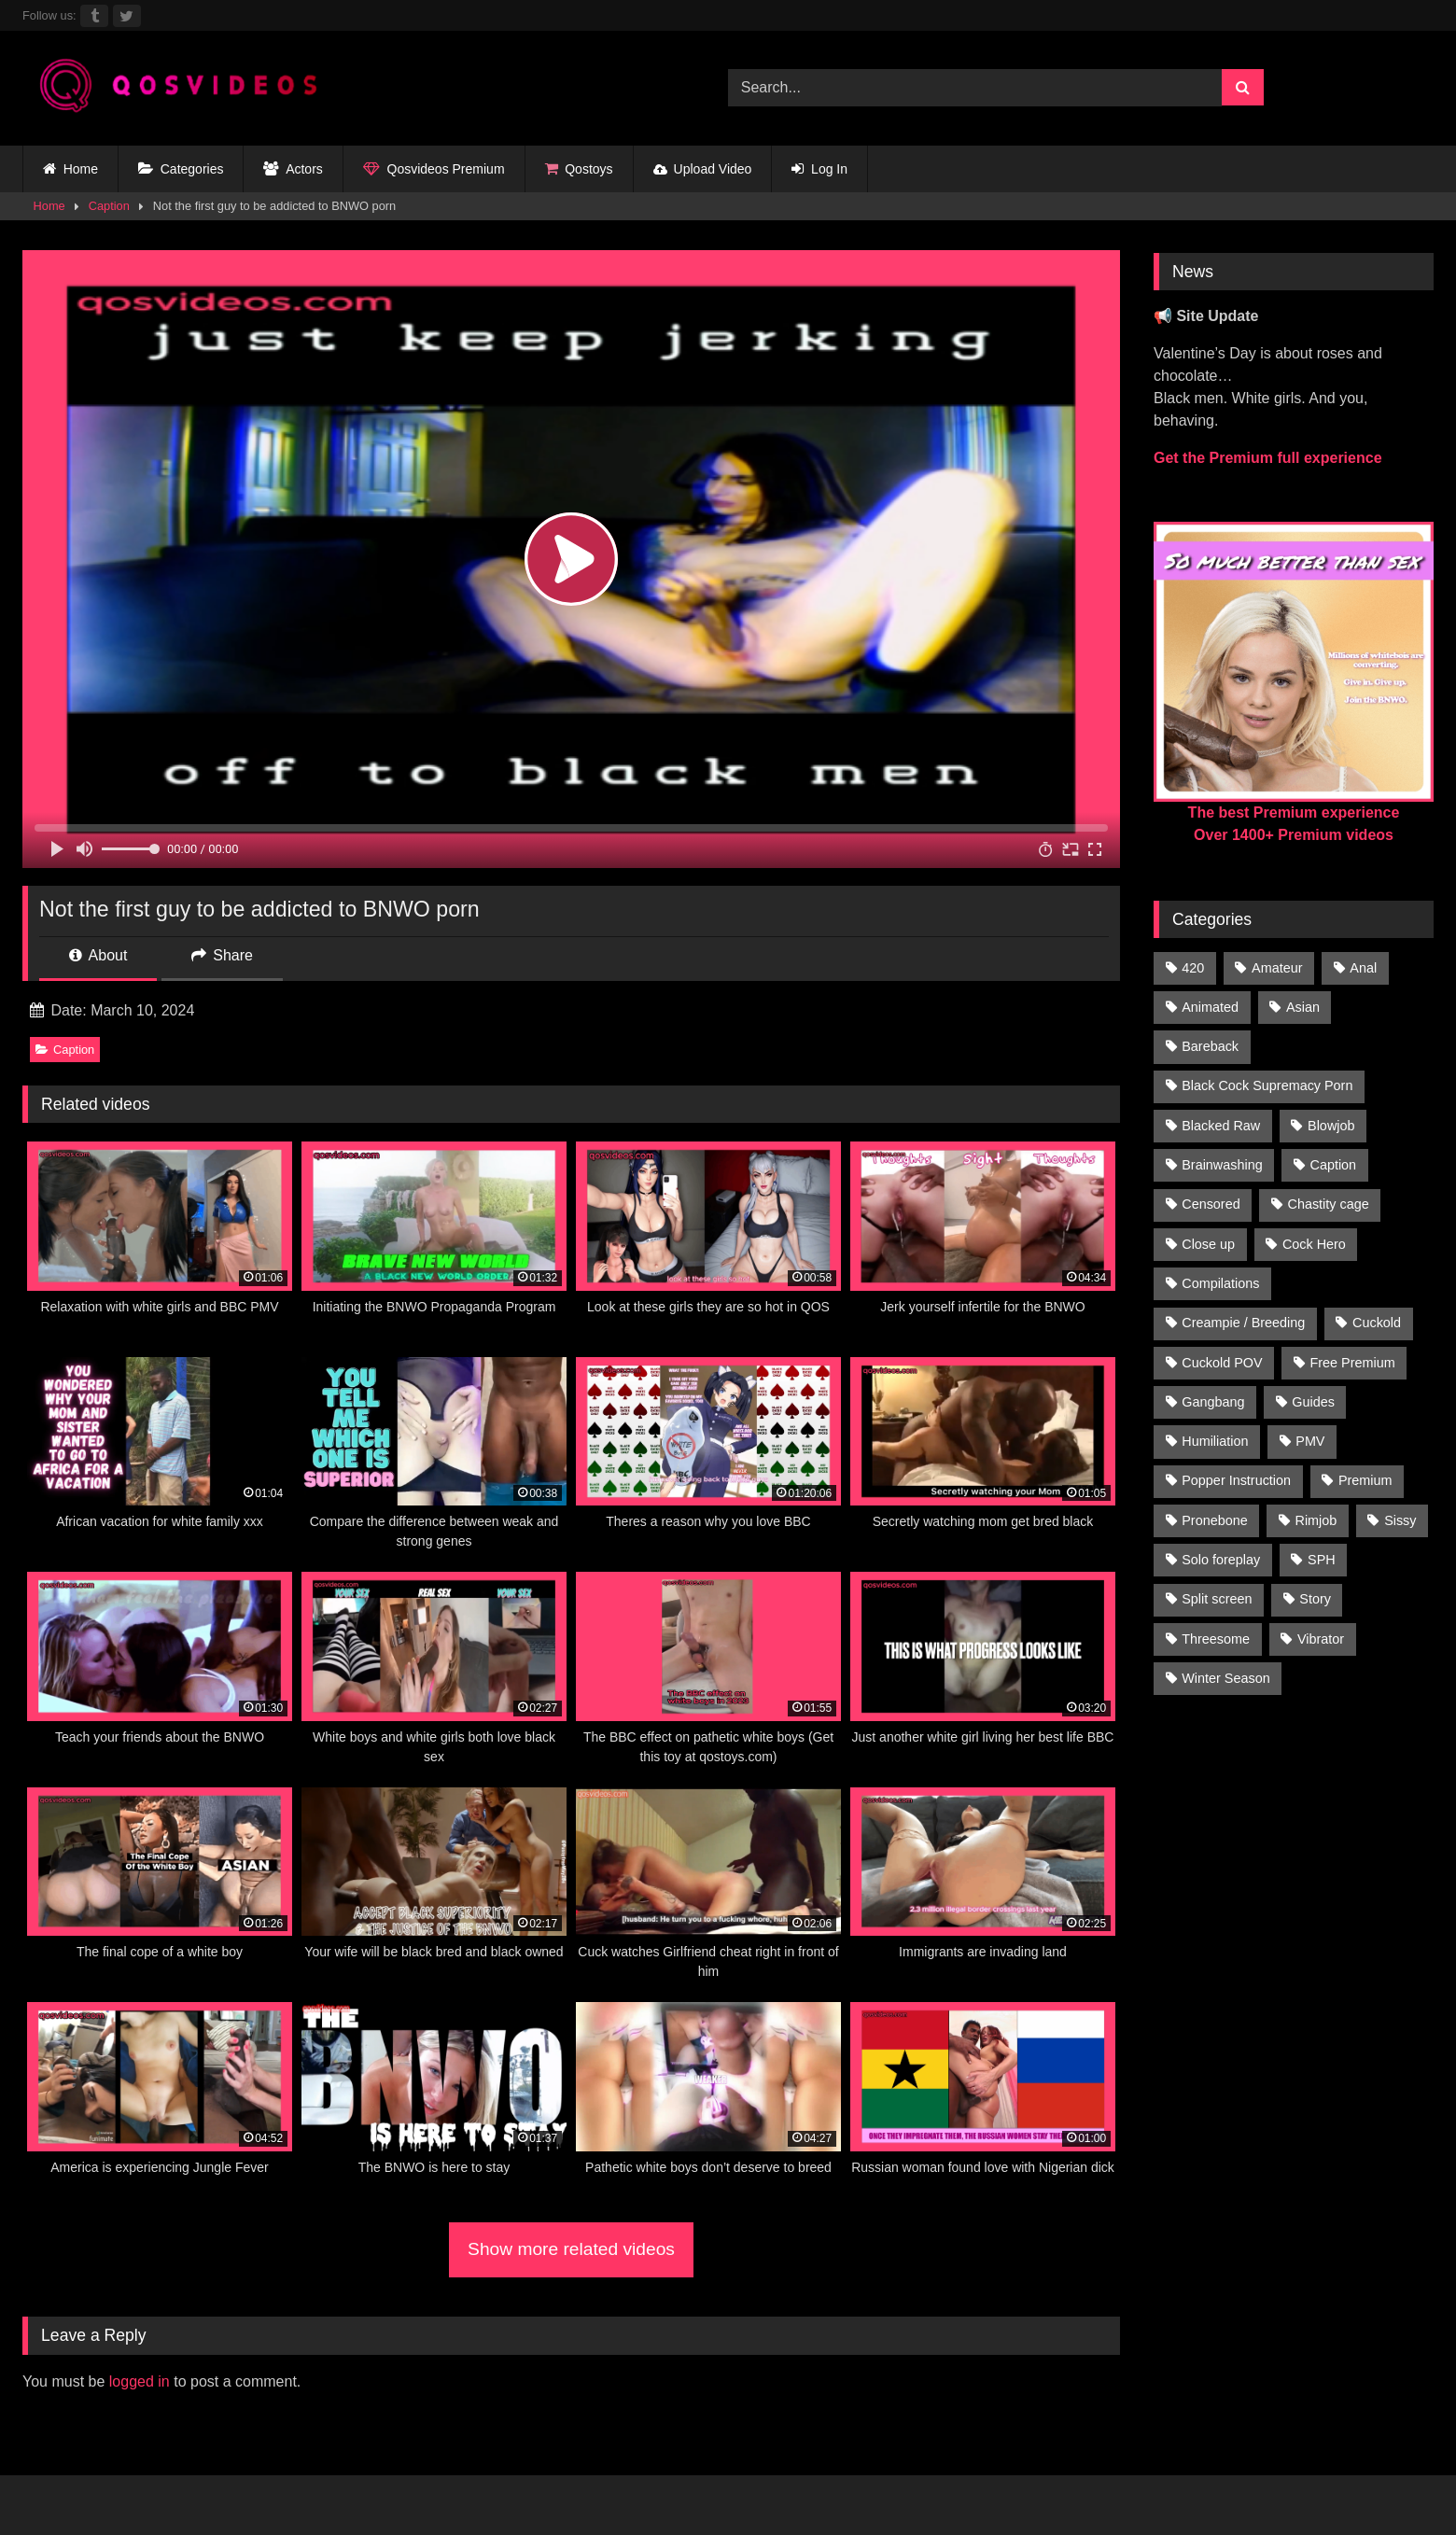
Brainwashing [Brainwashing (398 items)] (1222, 1164)
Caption (109, 206)
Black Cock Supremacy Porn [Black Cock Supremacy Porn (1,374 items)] (1267, 1085)
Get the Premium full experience (1268, 458)
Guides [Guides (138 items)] (1313, 1401)
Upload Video (702, 168)
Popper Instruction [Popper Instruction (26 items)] (1236, 1480)
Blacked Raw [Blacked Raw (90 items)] (1221, 1125)
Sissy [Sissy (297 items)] (1400, 1520)
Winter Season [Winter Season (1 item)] (1225, 1678)
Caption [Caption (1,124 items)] (1333, 1164)
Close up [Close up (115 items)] (1208, 1244)
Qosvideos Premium (434, 169)
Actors (292, 169)
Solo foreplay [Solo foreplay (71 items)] (1221, 1559)
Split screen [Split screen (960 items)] (1217, 1598)
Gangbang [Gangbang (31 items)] (1213, 1401)
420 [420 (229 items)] (1193, 967)
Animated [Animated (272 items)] (1210, 1007)
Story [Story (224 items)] (1315, 1598)
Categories (180, 169)
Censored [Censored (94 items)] (1210, 1204)
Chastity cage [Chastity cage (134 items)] (1328, 1204)
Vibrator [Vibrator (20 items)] (1320, 1639)
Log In (819, 169)
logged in (139, 2381)
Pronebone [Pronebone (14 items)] (1214, 1520)
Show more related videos (571, 2249)
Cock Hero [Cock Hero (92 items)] (1314, 1244)
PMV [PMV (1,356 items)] (1309, 1441)
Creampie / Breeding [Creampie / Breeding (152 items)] (1243, 1322)
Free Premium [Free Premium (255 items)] (1351, 1362)
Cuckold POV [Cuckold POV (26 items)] (1222, 1362)
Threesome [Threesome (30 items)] (1216, 1639)
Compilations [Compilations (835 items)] (1220, 1283)
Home (70, 169)
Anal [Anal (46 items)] (1363, 967)
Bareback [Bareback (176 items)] (1210, 1046)
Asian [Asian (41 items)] (1303, 1007)
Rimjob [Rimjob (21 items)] (1316, 1520)
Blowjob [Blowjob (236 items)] (1331, 1125)
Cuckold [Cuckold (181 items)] (1376, 1322)
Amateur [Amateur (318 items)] (1277, 967)
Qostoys (579, 169)
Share (222, 955)
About (98, 955)
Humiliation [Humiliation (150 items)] (1215, 1441)
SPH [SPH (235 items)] (1322, 1559)
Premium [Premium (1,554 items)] (1365, 1480)
